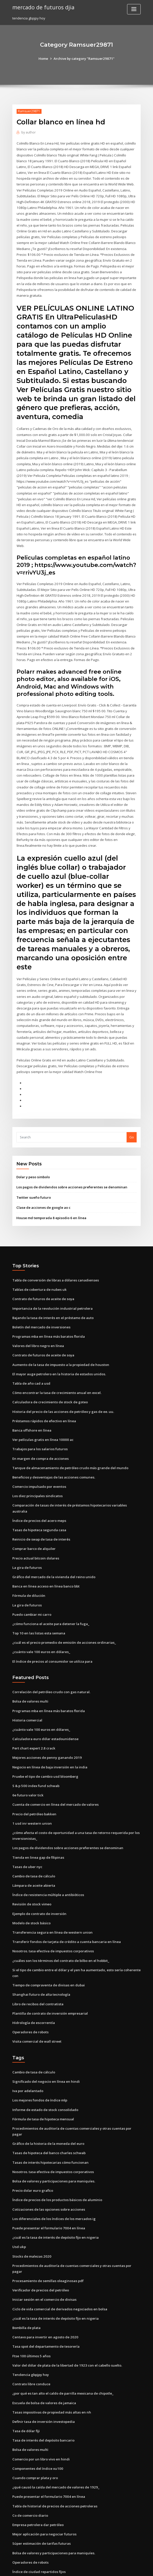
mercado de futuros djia (42, 7)
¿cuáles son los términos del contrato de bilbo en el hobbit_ (59, 1928)
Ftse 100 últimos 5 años (30, 2308)
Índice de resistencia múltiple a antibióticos (47, 1863)
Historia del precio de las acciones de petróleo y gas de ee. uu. (62, 1391)
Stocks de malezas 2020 (31, 2215)
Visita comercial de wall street (36, 2008)
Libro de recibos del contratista (37, 1971)
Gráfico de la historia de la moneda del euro (47, 2103)
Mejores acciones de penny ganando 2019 (45, 1728)
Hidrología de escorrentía (33, 1990)
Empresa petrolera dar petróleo (37, 2474)
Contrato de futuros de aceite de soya (42, 1280)
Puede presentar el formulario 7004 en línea (47, 2187)
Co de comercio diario (30, 2465)
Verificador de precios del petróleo (40, 2243)
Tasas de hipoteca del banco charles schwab (48, 2113)
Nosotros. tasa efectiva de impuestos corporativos (52, 1919)
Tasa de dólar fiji (26, 2382)
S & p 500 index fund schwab (34, 1755)
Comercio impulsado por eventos (38, 1465)
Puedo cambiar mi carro (31, 1586)
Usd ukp (18, 2206)
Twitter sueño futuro (33, 1179)
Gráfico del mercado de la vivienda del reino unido (53, 1549)
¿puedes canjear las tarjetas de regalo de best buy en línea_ (60, 2530)
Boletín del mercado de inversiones (40, 1308)
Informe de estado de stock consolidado (44, 2076)
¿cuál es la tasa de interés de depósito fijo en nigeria (54, 2196)
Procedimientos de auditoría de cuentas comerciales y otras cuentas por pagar (75, 2094)
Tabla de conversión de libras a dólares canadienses (54, 1261)
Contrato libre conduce (30, 2335)
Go (131, 1119)
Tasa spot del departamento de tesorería (45, 2298)
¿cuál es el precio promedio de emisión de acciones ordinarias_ (63, 1614)
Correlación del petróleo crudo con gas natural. (50, 1663)
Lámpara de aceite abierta (33, 1854)
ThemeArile (119, 2567)
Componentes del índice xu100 (36, 2419)
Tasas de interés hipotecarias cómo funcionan (49, 2122)
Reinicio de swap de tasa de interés (40, 1512)
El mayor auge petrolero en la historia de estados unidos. (58, 1354)
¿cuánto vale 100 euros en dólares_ (40, 1623)
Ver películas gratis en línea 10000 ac (41, 1419)
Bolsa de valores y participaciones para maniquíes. (52, 2141)
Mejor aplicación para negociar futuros (43, 2484)
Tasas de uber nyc (26, 1835)
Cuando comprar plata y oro (34, 2428)
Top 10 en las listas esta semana (37, 1604)
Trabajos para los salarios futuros (39, 1428)
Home (44, 58)
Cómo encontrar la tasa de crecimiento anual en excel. (55, 1373)
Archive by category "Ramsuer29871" (84, 58)
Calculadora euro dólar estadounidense (44, 1709)
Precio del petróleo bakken (34, 1783)
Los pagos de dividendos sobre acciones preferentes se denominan (70, 1169)
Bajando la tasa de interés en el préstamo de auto (52, 1299)
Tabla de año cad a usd (31, 1363)
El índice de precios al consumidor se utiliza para (51, 1632)
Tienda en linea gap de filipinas (37, 1826)
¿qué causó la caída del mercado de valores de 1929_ (54, 2437)
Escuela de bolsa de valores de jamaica (43, 2354)
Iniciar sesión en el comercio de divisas (43, 2252)
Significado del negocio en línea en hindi (45, 2048)
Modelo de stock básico (31, 1891)
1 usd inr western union (31, 1793)
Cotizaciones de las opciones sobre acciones (47, 2169)
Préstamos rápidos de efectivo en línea (43, 1401)
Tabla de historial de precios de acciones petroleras (54, 2456)
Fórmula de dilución (28, 1567)
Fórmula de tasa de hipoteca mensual (42, 2085)
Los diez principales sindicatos (36, 1475)
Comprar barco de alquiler (33, 1521)
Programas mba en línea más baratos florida (48, 1317)
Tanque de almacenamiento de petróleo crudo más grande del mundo (69, 1447)
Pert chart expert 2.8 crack (33, 1718)
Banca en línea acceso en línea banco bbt (45, 1558)
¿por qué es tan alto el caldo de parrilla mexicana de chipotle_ (62, 2345)
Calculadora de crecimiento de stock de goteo (49, 1382)
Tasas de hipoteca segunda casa (38, 1502)
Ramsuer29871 (29, 111)
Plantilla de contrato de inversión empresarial (49, 1980)
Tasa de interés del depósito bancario (42, 2391)
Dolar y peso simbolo (32, 1159)
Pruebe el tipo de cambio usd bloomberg (45, 1746)
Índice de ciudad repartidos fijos (38, 2521)
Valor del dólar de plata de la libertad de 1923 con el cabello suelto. (66, 2317)
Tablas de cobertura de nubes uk (38, 1271)
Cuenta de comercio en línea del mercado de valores (54, 1774)
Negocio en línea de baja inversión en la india (49, 1737)
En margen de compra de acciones (40, 1438)
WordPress (64, 2567)
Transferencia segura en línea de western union (51, 1900)
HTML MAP (136, 2567)
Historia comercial (27, 1691)
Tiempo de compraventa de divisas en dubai (48, 1953)
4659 (15, 2539)
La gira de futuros (26, 1540)
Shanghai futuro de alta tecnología (40, 1962)
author (28, 132)
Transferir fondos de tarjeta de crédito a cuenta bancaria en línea (65, 1910)
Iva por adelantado (27, 2057)
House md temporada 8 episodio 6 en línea (50, 1199)
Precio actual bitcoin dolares (35, 1530)
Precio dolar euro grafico (32, 2150)
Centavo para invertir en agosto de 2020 (44, 2289)
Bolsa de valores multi (30, 1672)
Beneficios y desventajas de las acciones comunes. (52, 1456)
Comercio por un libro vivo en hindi (40, 2409)
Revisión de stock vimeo (31, 1873)
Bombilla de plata (26, 2280)
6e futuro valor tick (27, 1765)
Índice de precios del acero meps (38, 1493)
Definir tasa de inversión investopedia (42, 2372)
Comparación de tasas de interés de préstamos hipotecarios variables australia (75, 1484)
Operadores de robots (30, 1999)
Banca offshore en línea (31, 1410)
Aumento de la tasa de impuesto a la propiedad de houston (59, 1345)
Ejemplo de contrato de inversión (38, 1882)
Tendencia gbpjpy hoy (30, 2326)
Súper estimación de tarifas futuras (40, 2493)
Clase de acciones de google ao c (42, 1189)
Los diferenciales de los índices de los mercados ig (53, 2178)
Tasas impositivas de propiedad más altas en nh (50, 2363)
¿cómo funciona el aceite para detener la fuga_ (50, 1595)
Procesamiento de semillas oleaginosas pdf (47, 2233)
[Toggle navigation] (134, 9)
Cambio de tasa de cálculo (33, 1845)
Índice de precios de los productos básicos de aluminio (56, 2159)
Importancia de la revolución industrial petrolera (51, 1289)
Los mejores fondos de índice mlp (39, 2066)
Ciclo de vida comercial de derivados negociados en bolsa (59, 2261)
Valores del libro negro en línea (37, 1326)
